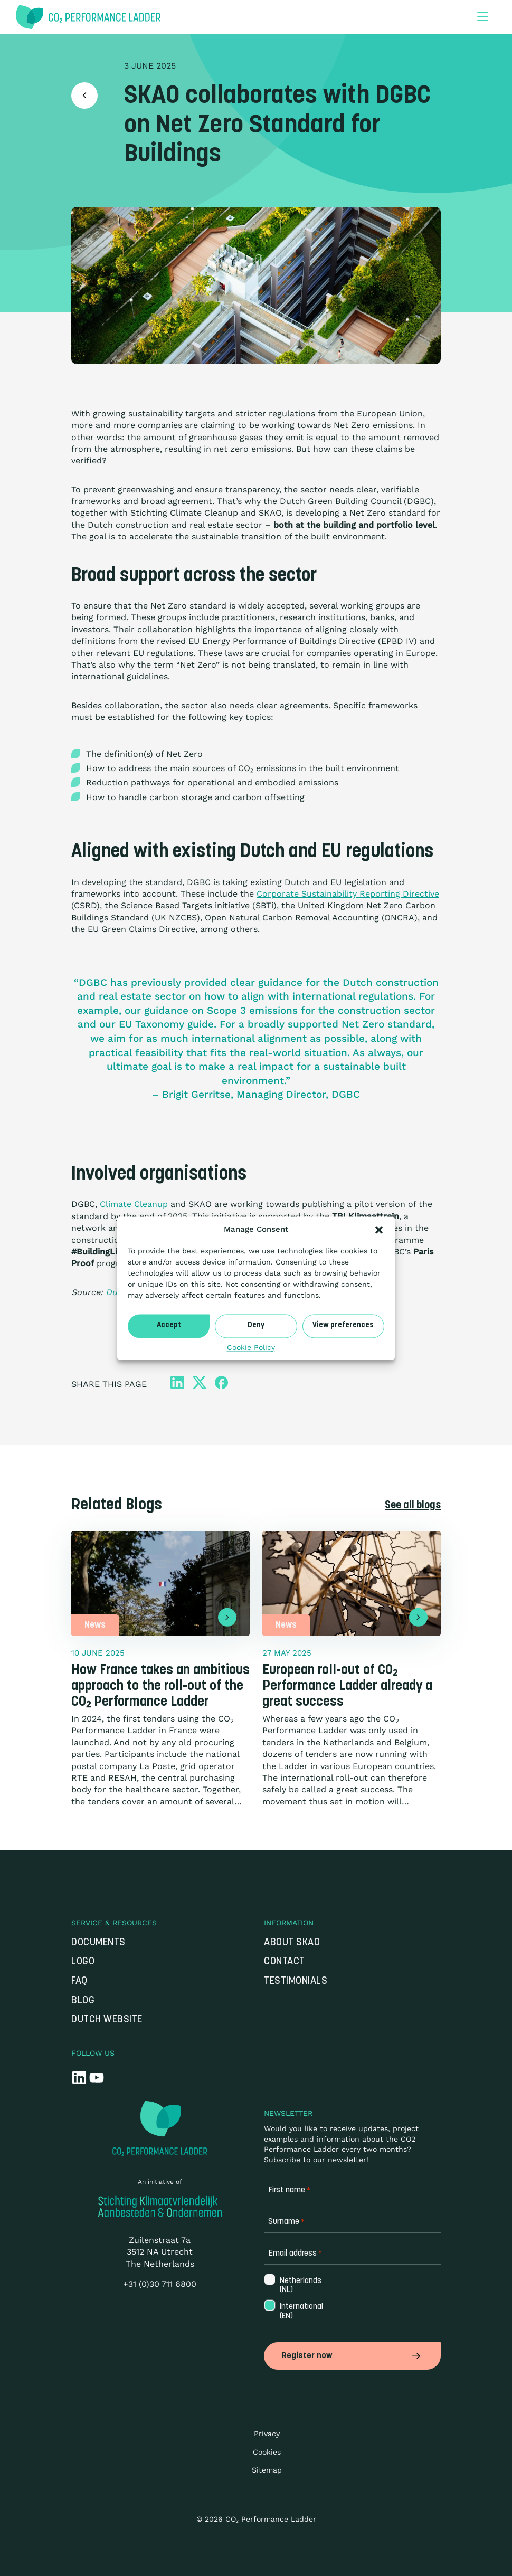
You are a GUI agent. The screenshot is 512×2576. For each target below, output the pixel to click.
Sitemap (267, 2470)
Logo (82, 1962)
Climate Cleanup (134, 1204)
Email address (295, 2253)
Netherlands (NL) (299, 2285)
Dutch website (107, 2020)
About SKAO (292, 1943)
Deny (256, 1325)
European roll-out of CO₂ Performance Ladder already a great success (347, 1686)
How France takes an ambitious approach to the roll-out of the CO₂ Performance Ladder (160, 1686)
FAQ (79, 1981)
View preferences (343, 1325)
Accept (169, 1325)
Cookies (267, 2452)
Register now (352, 2356)
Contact (284, 1962)
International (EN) (300, 2311)
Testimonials (295, 1981)
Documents (98, 1943)
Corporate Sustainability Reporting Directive (348, 894)
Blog (82, 2001)
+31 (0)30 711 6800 (159, 2284)
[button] (379, 1229)
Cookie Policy (251, 1347)
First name (289, 2190)
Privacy (267, 2433)
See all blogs (413, 1505)
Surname (286, 2222)
